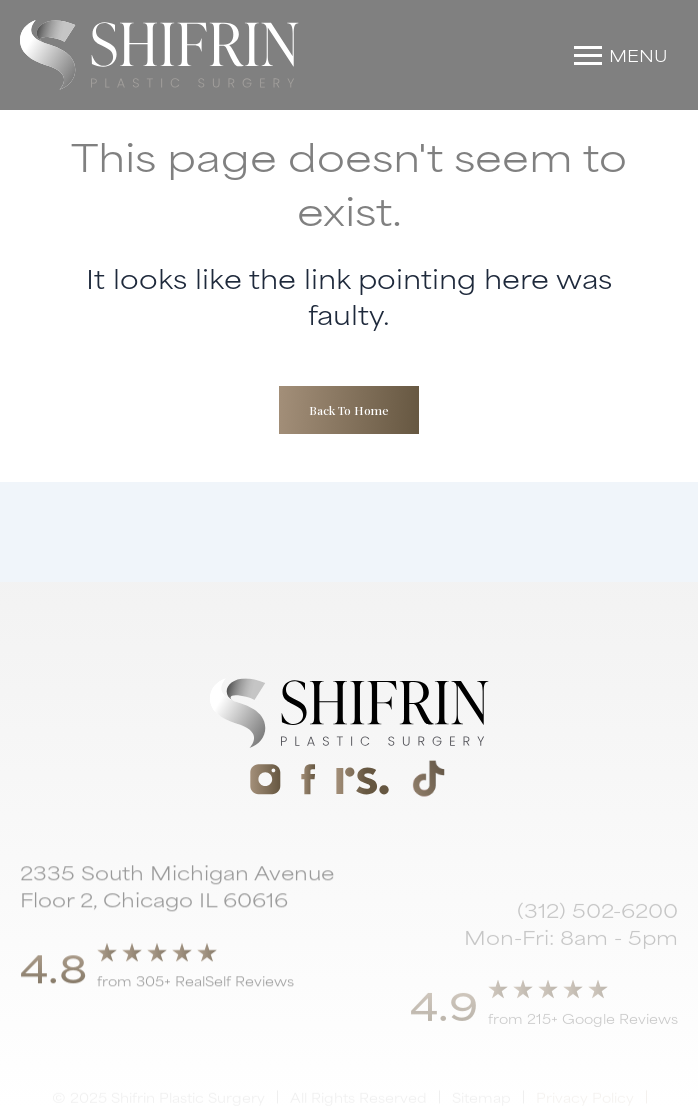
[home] (159, 55)
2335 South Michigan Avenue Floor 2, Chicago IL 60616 (177, 901)
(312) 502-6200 (597, 939)
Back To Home (349, 410)
